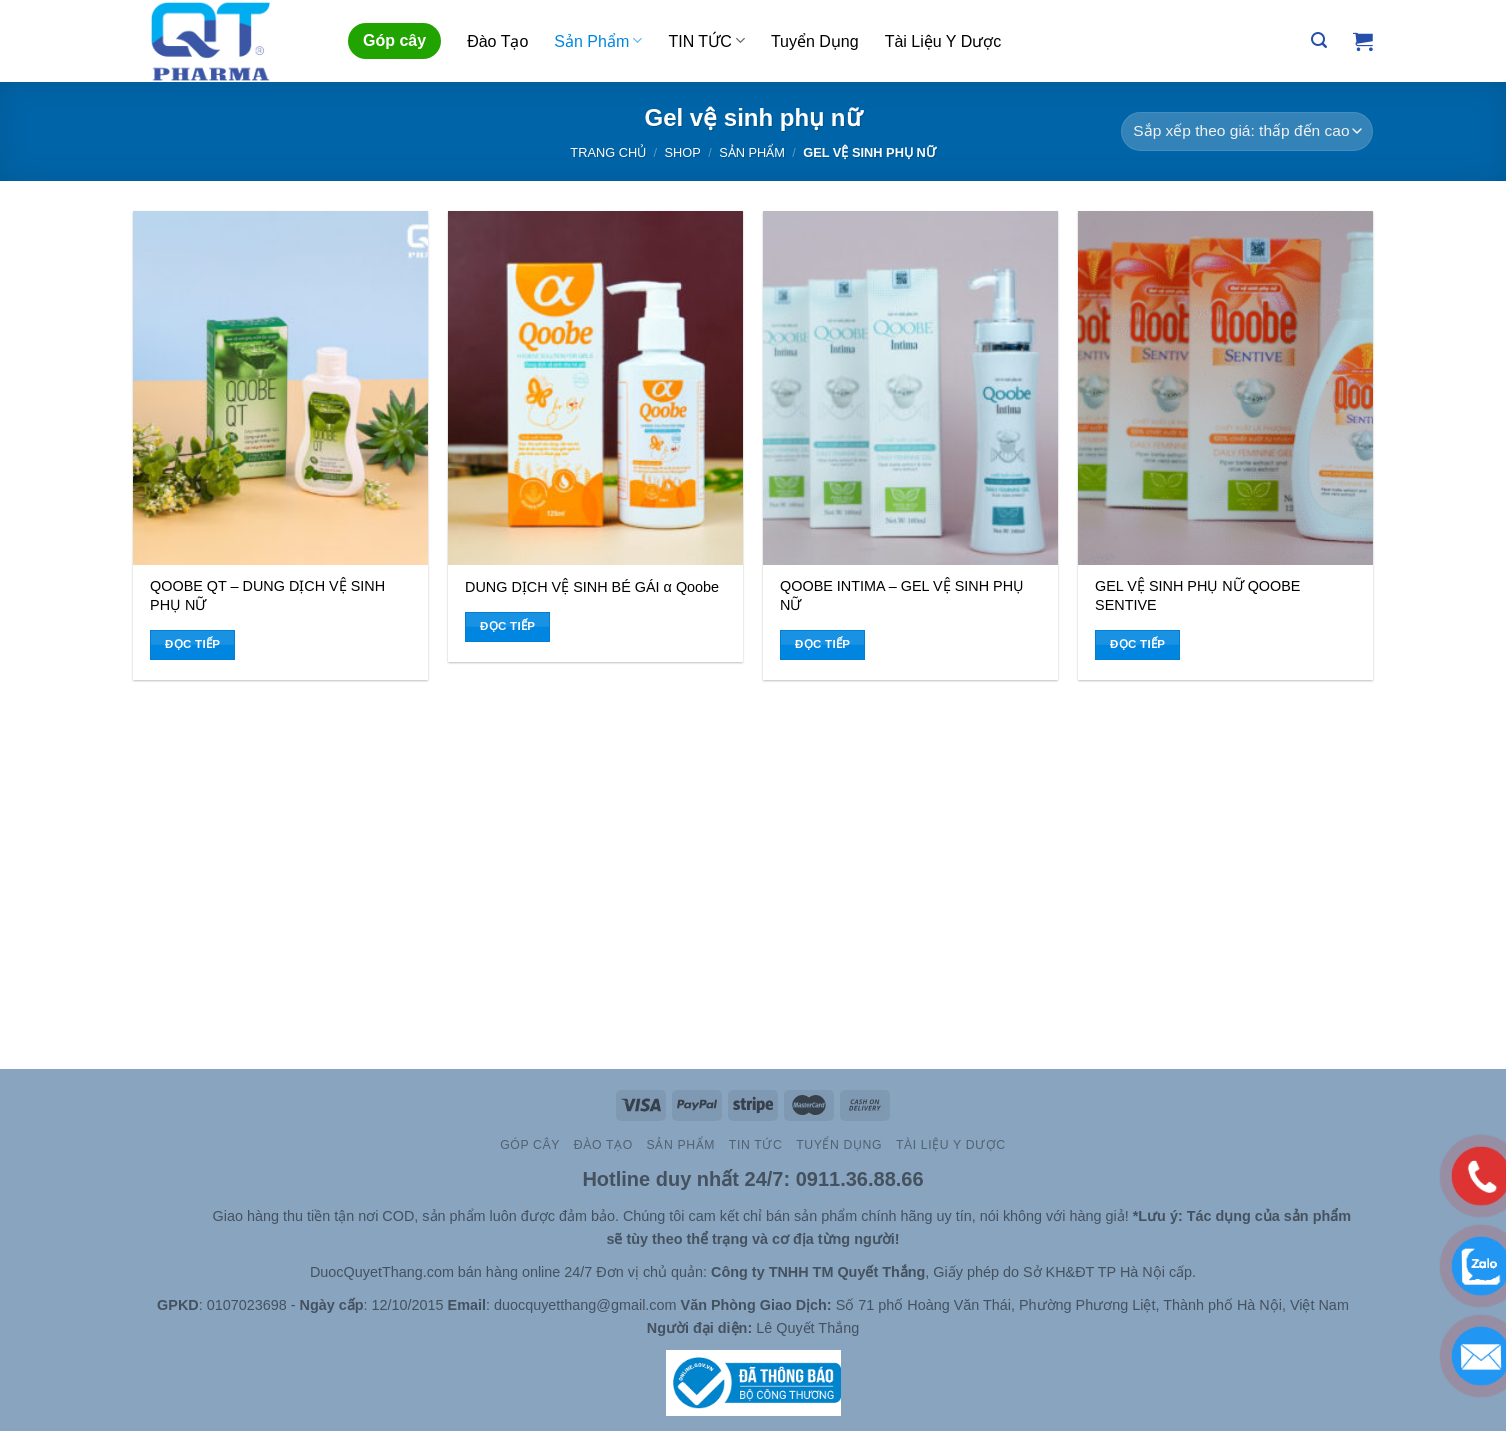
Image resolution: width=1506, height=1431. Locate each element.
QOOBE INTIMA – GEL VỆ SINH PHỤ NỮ (902, 595)
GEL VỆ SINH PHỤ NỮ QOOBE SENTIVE (1197, 595)
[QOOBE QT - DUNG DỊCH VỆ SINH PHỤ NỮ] (280, 388)
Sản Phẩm (598, 40)
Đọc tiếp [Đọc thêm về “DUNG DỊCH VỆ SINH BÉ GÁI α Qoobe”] (508, 626)
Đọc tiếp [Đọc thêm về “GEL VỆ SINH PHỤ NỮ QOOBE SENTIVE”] (1138, 644)
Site (198, 1216)
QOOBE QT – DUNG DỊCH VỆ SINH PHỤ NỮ (267, 595)
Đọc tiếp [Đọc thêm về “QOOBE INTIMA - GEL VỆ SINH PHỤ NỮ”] (823, 644)
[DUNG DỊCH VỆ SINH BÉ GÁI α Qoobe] (595, 388)
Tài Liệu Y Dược (943, 41)
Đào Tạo (497, 41)
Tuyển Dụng (815, 41)
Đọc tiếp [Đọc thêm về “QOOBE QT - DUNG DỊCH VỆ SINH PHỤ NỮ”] (193, 644)
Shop (683, 152)
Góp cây (394, 40)
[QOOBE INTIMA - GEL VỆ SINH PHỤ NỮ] (910, 388)
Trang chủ (608, 152)
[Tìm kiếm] (1319, 40)
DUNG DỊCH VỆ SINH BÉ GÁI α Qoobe (592, 587)
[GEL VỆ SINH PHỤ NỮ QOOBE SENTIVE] (1225, 388)
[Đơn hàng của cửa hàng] (1247, 131)
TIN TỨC (706, 40)
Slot (169, 1216)
